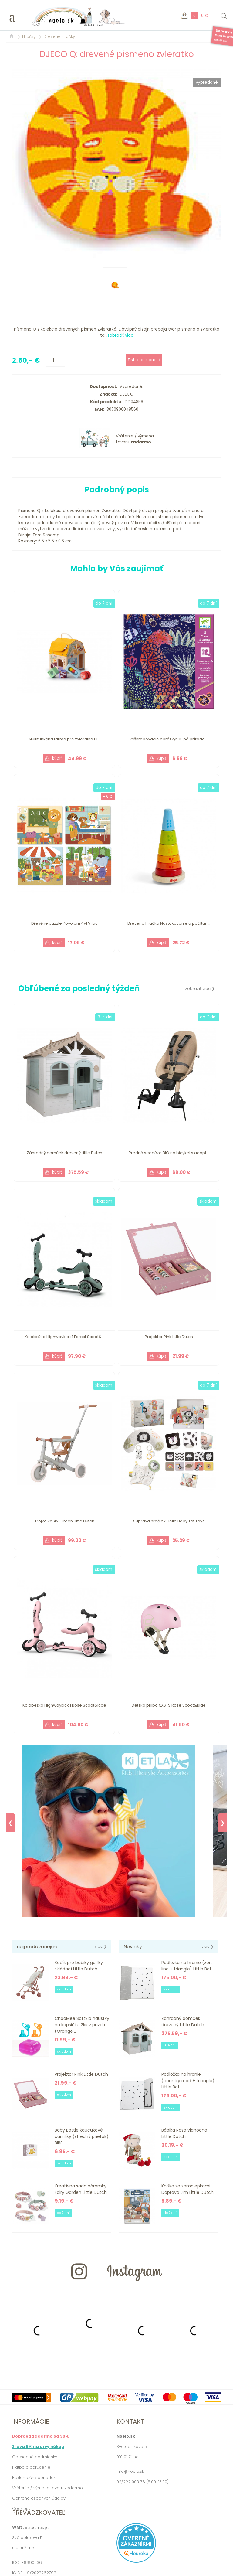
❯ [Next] (222, 1823)
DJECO (125, 394)
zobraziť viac (120, 335)
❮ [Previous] (10, 1823)
